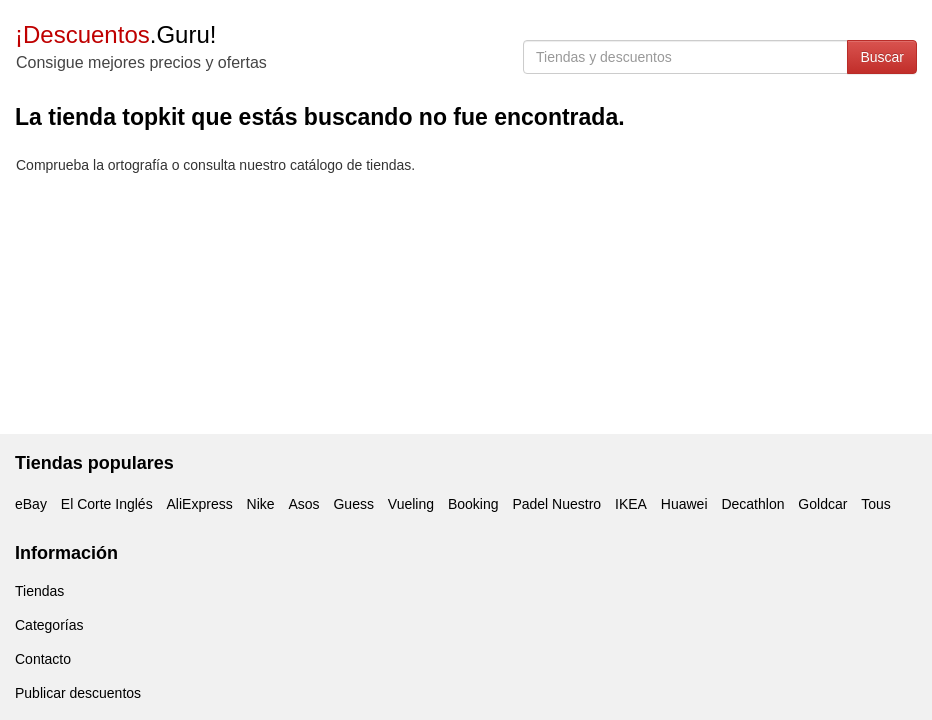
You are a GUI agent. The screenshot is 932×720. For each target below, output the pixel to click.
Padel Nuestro (556, 504)
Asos (303, 504)
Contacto (43, 659)
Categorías (49, 625)
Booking (473, 504)
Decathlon (752, 504)
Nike (261, 504)
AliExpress (200, 504)
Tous (876, 504)
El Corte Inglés (107, 504)
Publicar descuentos (78, 693)
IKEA (631, 504)
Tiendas (39, 591)
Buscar (882, 57)
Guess (353, 504)
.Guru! (115, 34)
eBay (31, 504)
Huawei (684, 504)
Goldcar (822, 504)
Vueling (411, 504)
